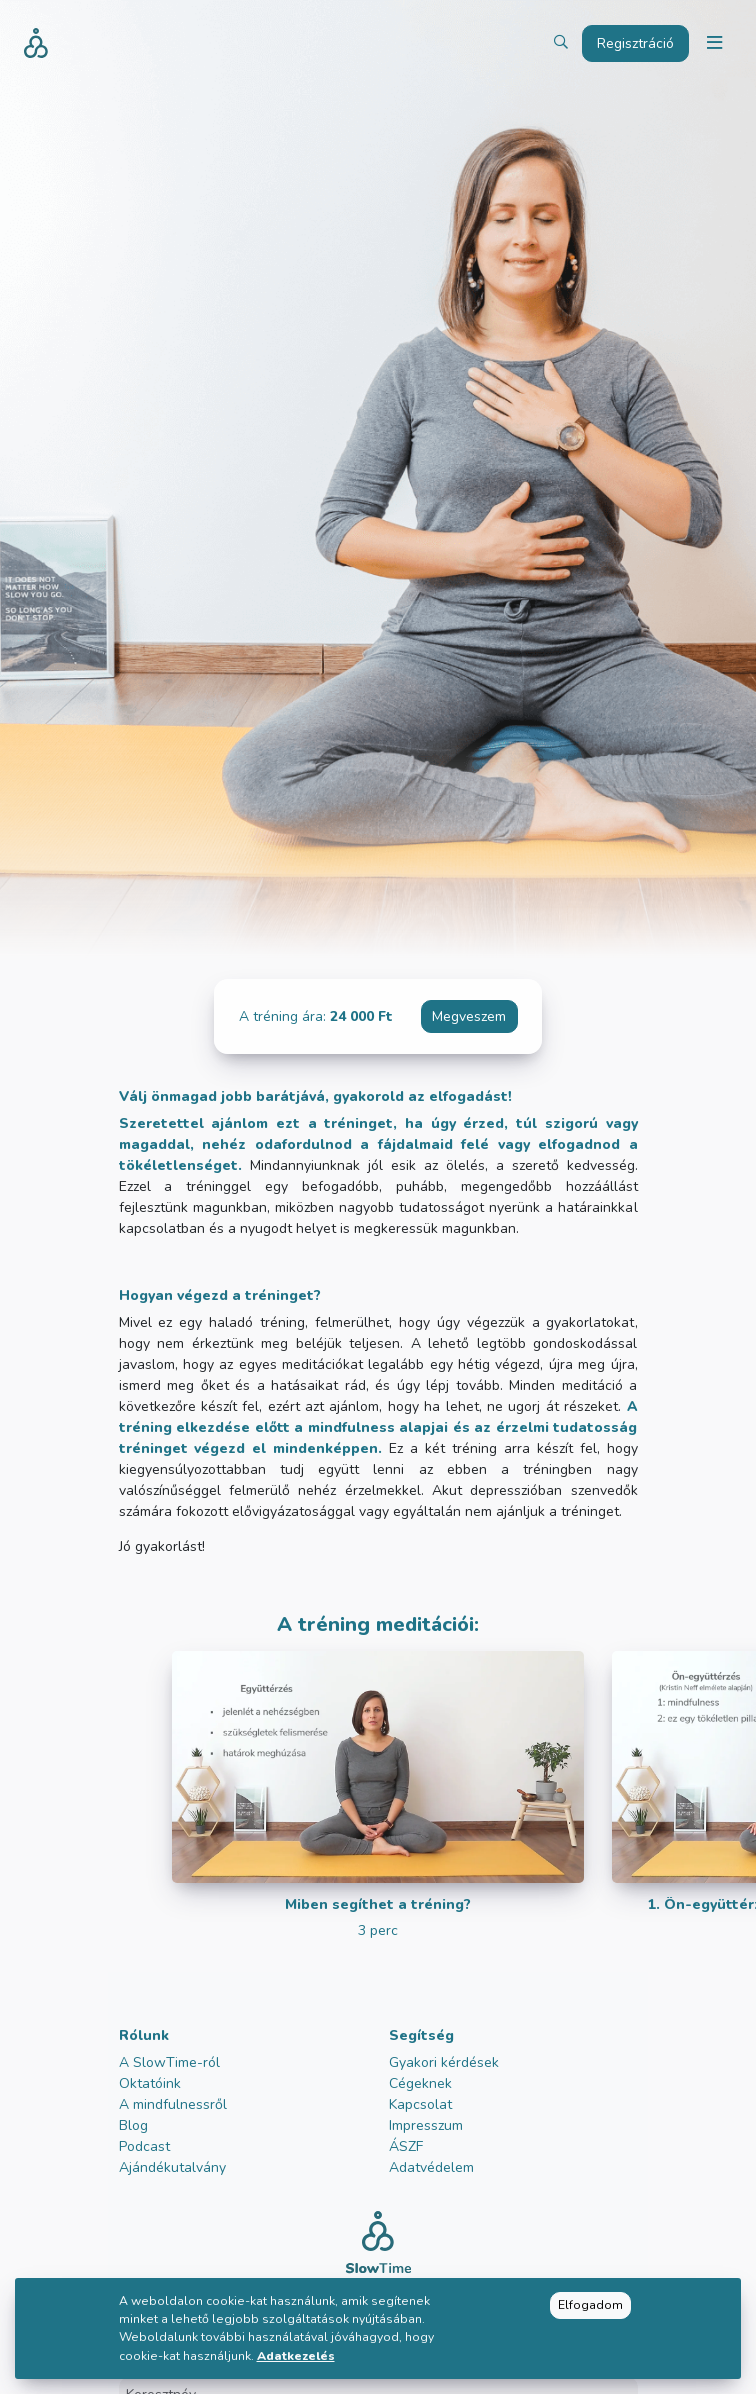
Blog (133, 2125)
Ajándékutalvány (172, 2167)
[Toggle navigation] (714, 43)
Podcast (144, 2146)
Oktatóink (150, 2083)
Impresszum (426, 2125)
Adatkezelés (296, 2356)
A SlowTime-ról (169, 2062)
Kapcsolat (420, 2104)
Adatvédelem (431, 2167)
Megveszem (469, 1016)
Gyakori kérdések (444, 2062)
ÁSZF (406, 2146)
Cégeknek (420, 2083)
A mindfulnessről (173, 2104)
